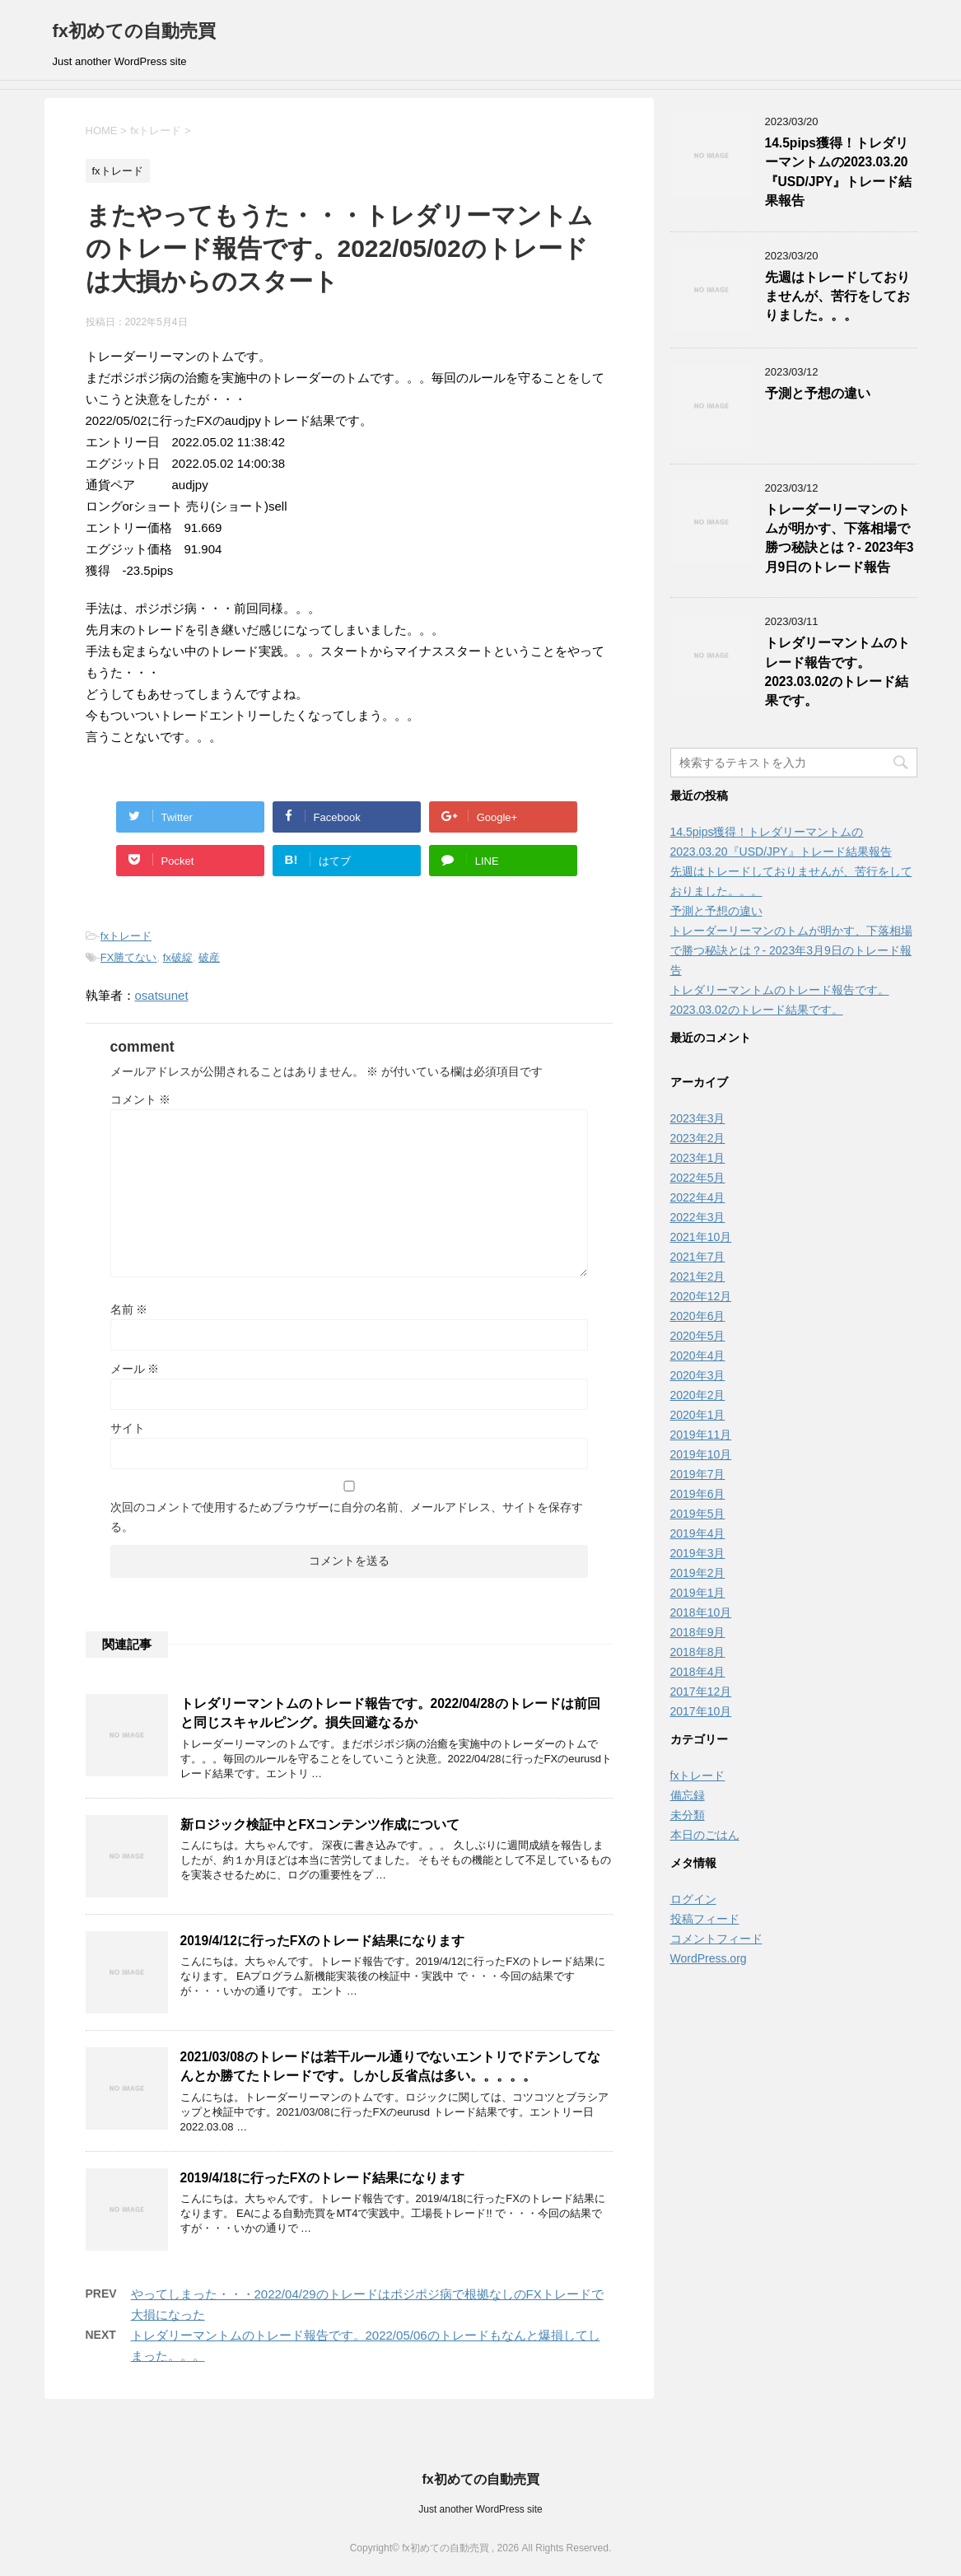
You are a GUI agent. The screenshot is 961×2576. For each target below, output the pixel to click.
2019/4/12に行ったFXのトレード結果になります (322, 1941)
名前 (129, 1309)
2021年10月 (701, 1237)
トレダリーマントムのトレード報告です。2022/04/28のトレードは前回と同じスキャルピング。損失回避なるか (390, 1712)
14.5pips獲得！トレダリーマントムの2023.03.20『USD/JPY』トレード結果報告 (838, 172)
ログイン (693, 1899)
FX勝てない (128, 957)
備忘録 (687, 1795)
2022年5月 (697, 1177)
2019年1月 (697, 1592)
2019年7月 (697, 1474)
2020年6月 (697, 1316)
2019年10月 (701, 1454)
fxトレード (126, 936)
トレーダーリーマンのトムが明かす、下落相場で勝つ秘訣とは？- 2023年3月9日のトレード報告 (839, 538)
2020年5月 (697, 1335)
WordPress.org (708, 1958)
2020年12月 (701, 1296)
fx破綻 (178, 957)
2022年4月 (697, 1197)
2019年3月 (697, 1553)
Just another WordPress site (480, 2509)
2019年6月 (697, 1493)
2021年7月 (697, 1256)
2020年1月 (697, 1414)
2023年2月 (697, 1138)
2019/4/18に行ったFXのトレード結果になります (322, 2178)
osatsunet (162, 995)
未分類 (687, 1815)
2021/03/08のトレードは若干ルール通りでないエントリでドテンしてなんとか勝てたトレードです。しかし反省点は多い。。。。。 (390, 2066)
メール (135, 1368)
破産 (209, 957)
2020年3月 (697, 1375)
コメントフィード (716, 1938)
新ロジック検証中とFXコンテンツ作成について (320, 1825)
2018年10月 (701, 1612)
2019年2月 (697, 1573)
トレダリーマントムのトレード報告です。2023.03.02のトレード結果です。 (837, 671)
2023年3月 (697, 1118)
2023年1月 (697, 1157)
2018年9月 (697, 1632)
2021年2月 (697, 1276)
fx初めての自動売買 (135, 31)
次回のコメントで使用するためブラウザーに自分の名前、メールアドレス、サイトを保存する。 (346, 1516)
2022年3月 (697, 1217)
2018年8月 (697, 1652)
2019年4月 (697, 1533)
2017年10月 (701, 1711)
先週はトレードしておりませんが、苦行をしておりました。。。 (837, 296)
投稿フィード (704, 1918)
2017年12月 (701, 1691)
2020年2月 (697, 1395)
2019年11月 (701, 1434)
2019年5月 (697, 1513)
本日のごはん (704, 1834)
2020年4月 (697, 1355)
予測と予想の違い (817, 393)
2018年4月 (697, 1671)
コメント (140, 1099)
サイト (127, 1428)
